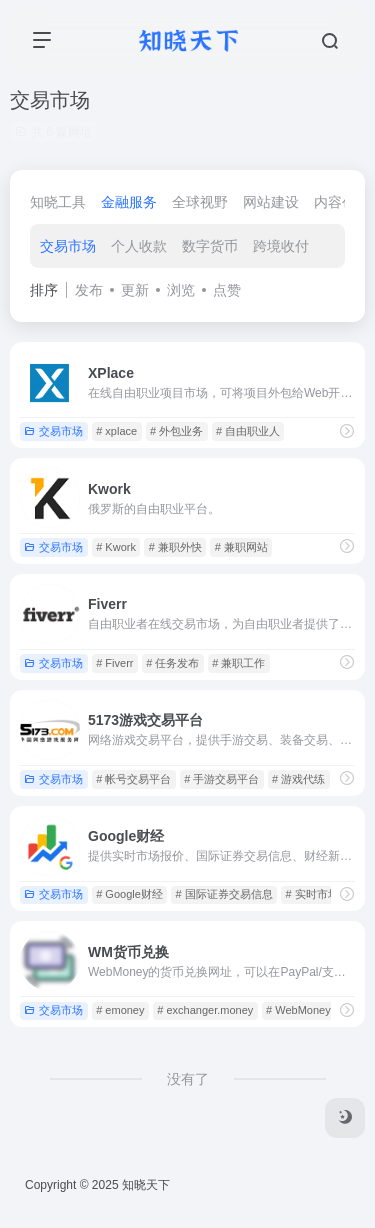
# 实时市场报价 (323, 894)
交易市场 (68, 246)
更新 (135, 290)
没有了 (188, 1079)
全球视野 (200, 202)
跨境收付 (281, 246)
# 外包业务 (176, 431)
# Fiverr (114, 663)
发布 (89, 290)
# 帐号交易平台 (133, 779)
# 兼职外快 (175, 547)
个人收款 (139, 246)
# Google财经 (129, 894)
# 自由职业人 (248, 431)
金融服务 (129, 202)
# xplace (116, 431)
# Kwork (116, 547)
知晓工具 (58, 202)
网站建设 (271, 202)
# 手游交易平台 (221, 779)
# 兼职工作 (238, 663)
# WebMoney (298, 1010)
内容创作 (342, 202)
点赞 (227, 290)
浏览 (181, 290)
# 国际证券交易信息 (224, 894)
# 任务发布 (172, 663)
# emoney (120, 1010)
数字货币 (210, 246)
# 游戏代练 (298, 779)
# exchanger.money (205, 1010)
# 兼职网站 (241, 547)
